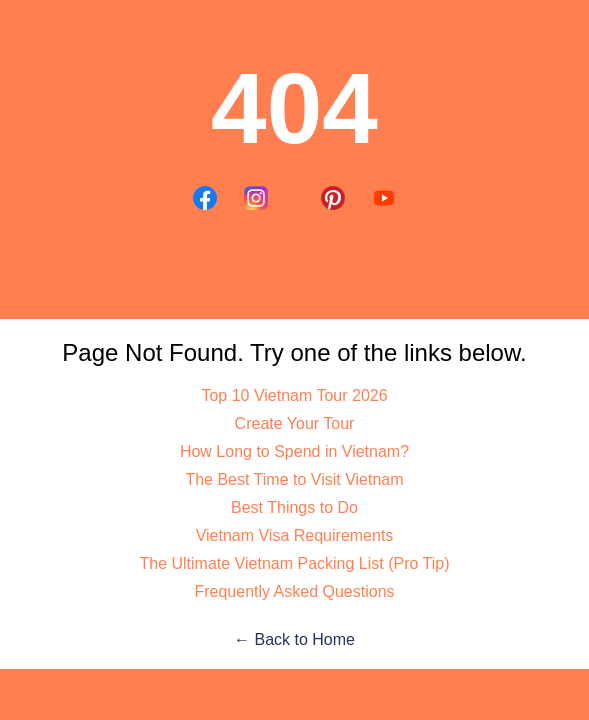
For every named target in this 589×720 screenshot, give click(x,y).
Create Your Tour (295, 423)
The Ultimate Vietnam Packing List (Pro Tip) (294, 563)
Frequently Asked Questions (294, 591)
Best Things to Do (294, 507)
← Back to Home (294, 639)
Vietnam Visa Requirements (295, 535)
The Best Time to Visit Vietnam (294, 479)
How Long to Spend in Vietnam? (294, 451)
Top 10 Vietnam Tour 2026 (294, 395)
